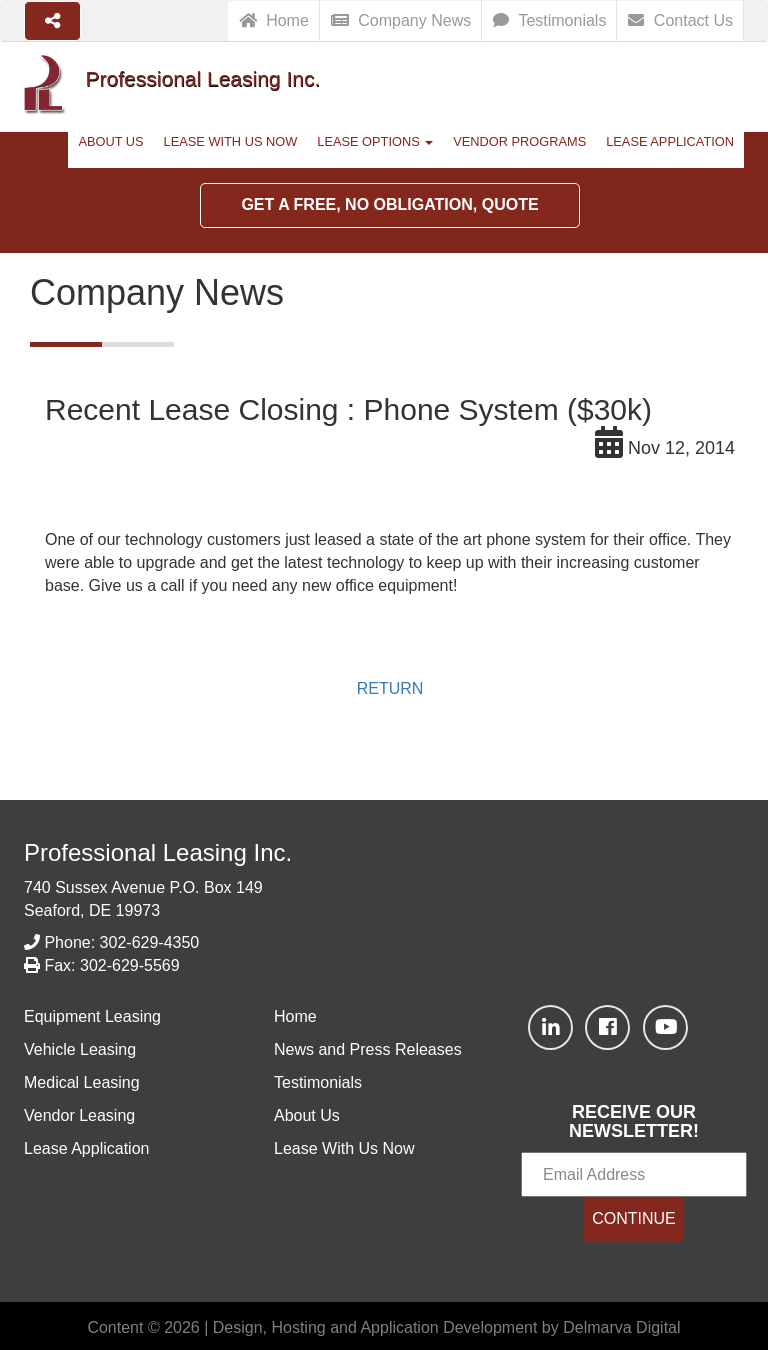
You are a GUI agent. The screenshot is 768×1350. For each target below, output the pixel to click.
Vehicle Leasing (80, 1049)
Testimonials (549, 20)
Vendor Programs (519, 141)
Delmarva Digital (621, 1327)
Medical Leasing (82, 1082)
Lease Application (670, 141)
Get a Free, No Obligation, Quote (389, 204)
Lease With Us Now (231, 141)
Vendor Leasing (79, 1115)
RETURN (390, 688)
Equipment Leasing (92, 1016)
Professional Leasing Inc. (158, 852)
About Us (110, 141)
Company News (401, 20)
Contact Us (680, 20)
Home (274, 20)
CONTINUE (634, 1218)
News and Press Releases (368, 1049)
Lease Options (375, 141)
